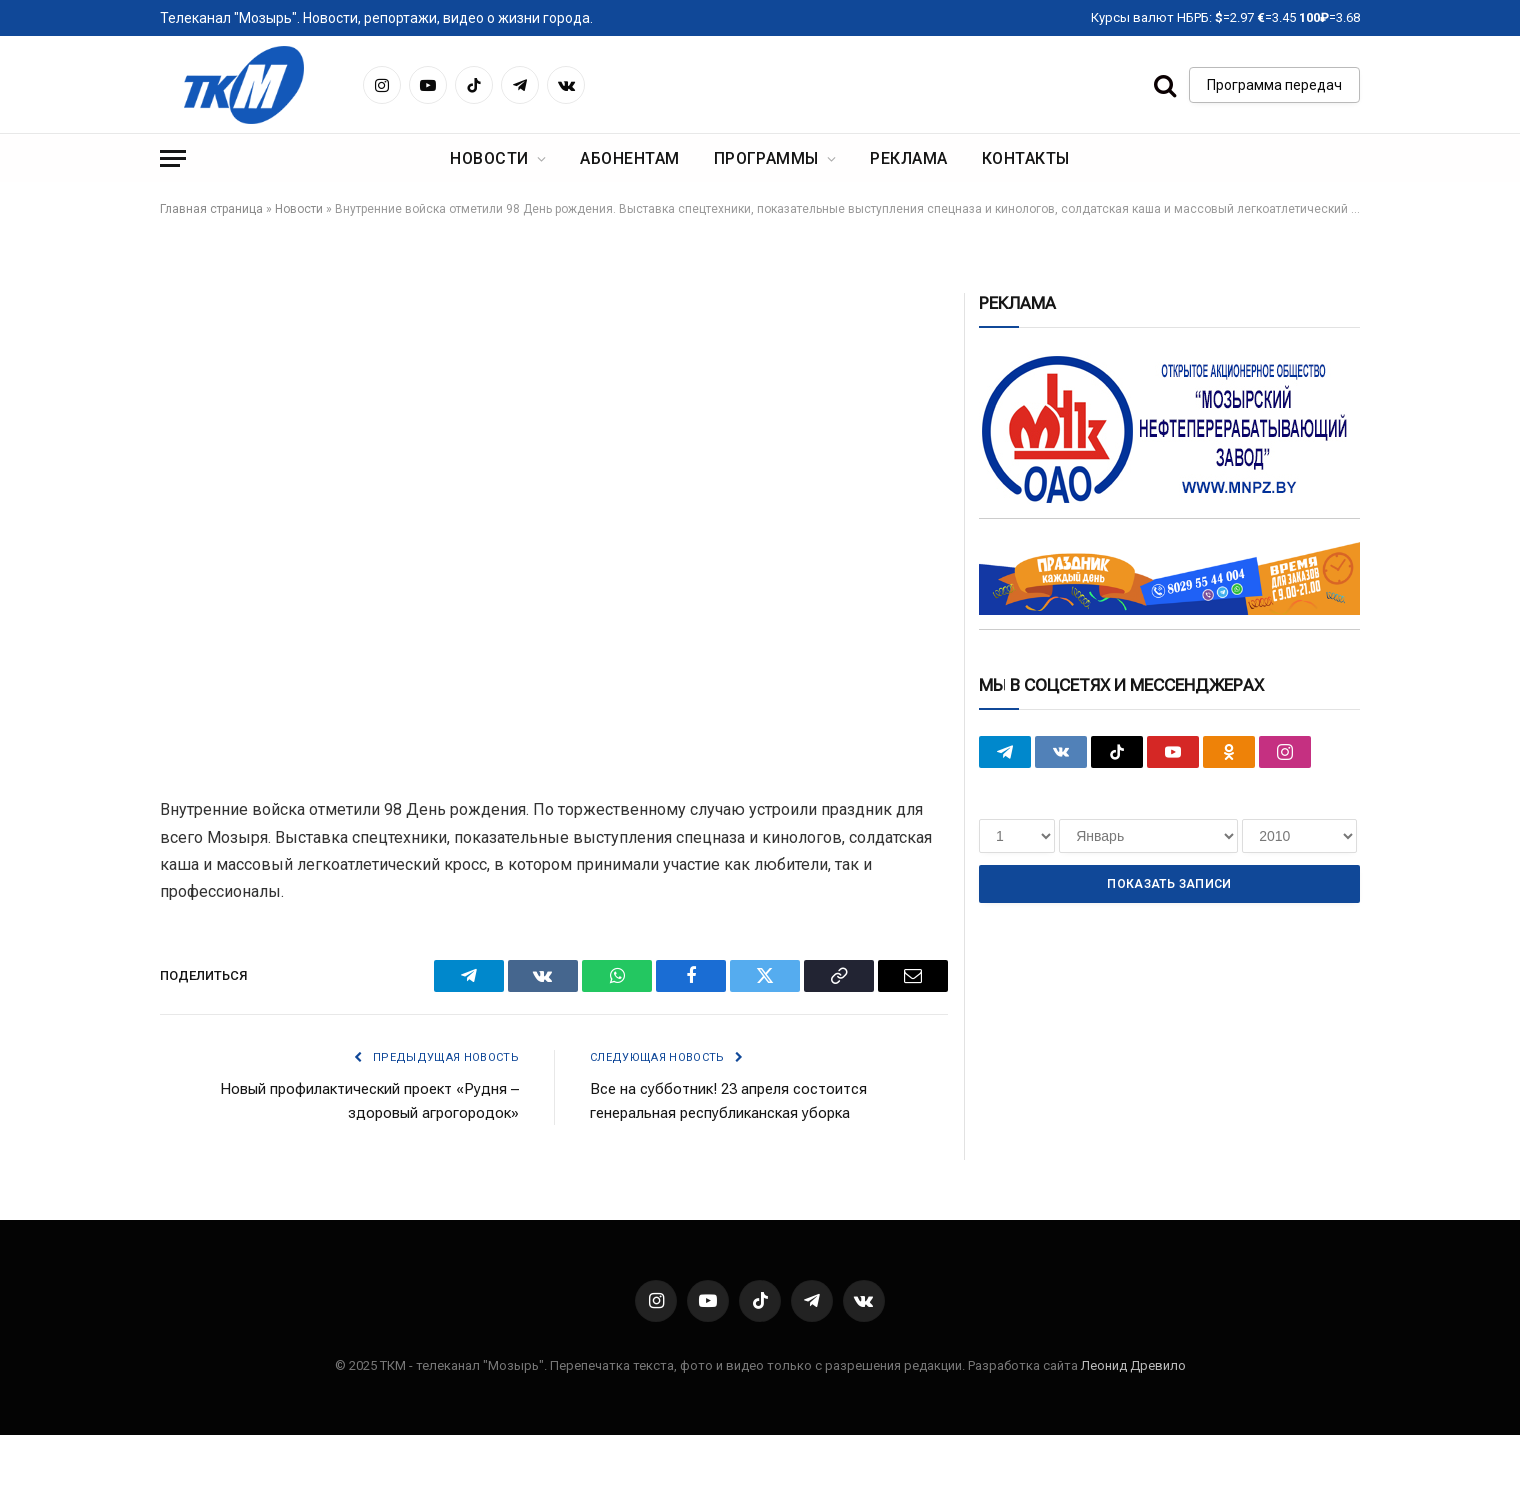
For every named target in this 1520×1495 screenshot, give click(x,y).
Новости (489, 158)
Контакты (1026, 158)
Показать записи (1169, 884)
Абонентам (629, 158)
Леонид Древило (1133, 1365)
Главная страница (211, 209)
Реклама (908, 158)
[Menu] (173, 158)
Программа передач (1274, 85)
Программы (766, 158)
